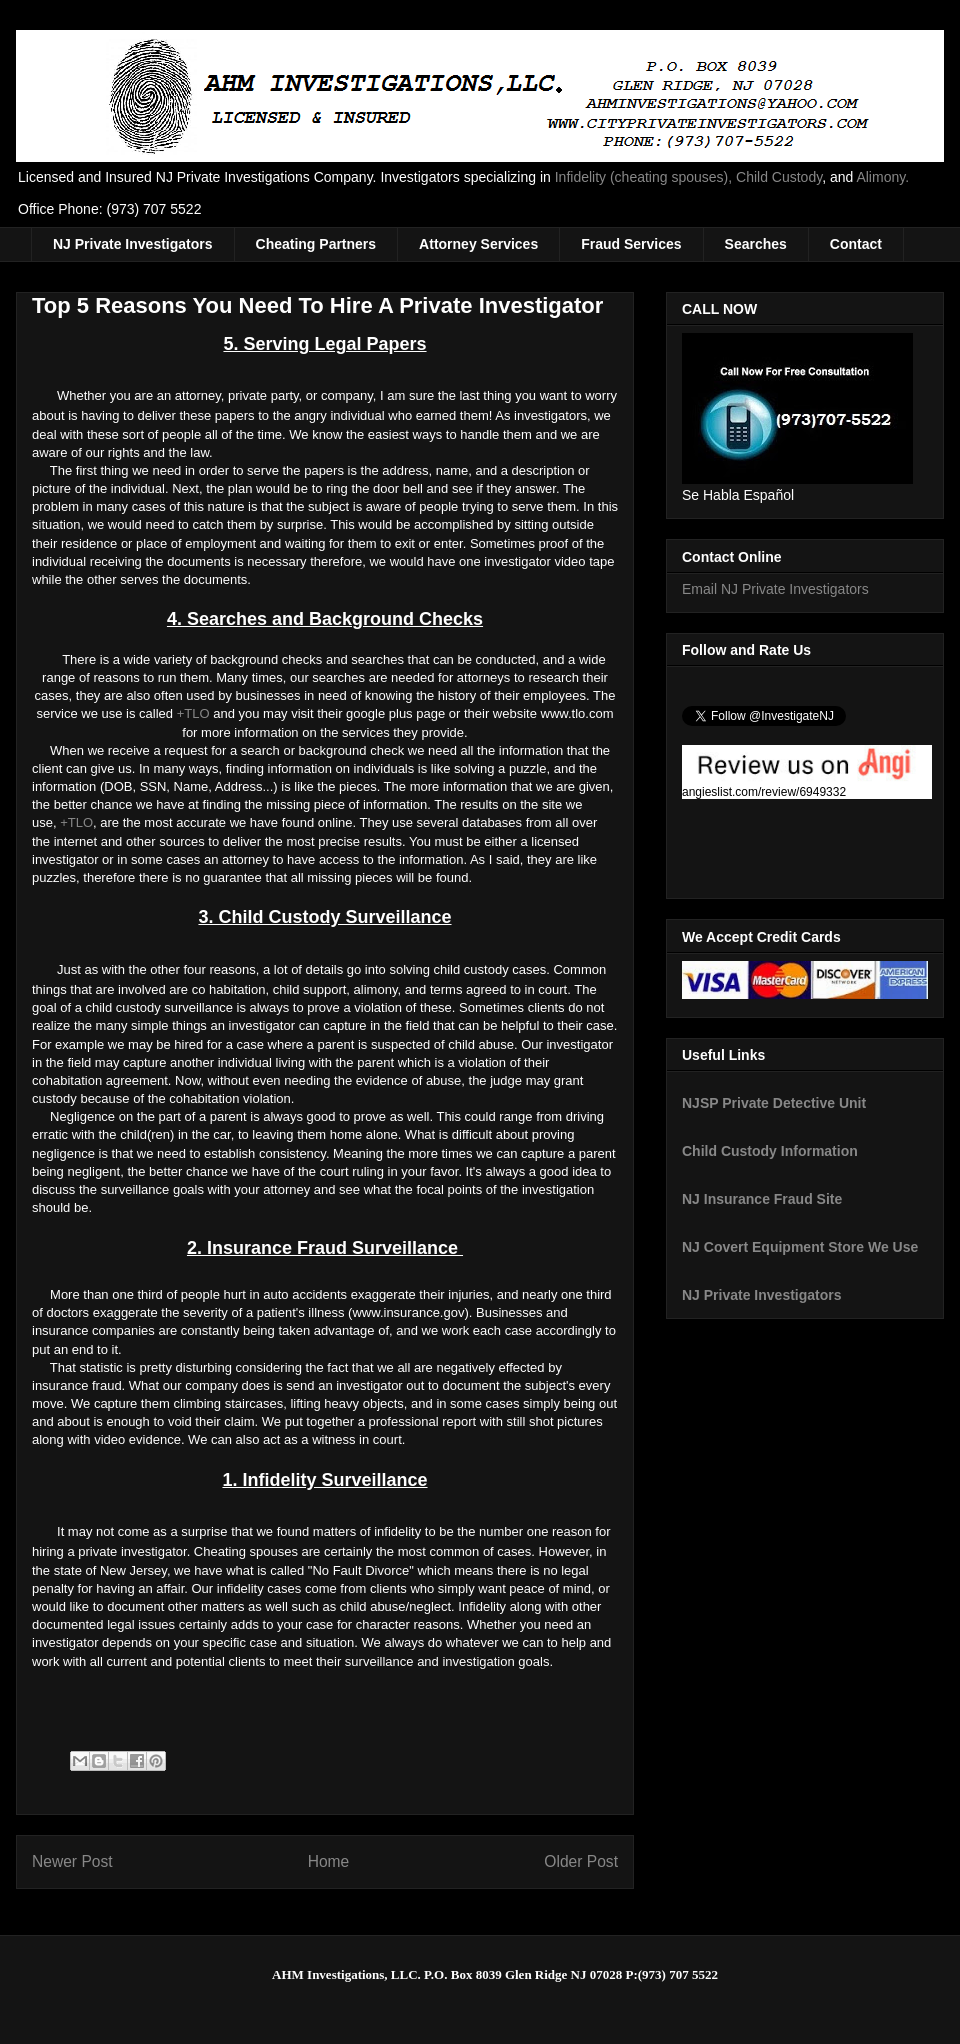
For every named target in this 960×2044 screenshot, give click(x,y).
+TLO (193, 713)
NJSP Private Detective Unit (774, 1103)
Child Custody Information (770, 1151)
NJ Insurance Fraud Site (762, 1199)
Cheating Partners (316, 244)
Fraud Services (631, 244)
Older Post (581, 1861)
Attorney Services (478, 244)
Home (329, 1861)
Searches (756, 244)
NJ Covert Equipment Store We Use (800, 1247)
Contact (856, 244)
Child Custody (779, 177)
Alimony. (882, 177)
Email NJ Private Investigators (775, 589)
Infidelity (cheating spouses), (643, 177)
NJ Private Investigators (133, 244)
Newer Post (72, 1861)
